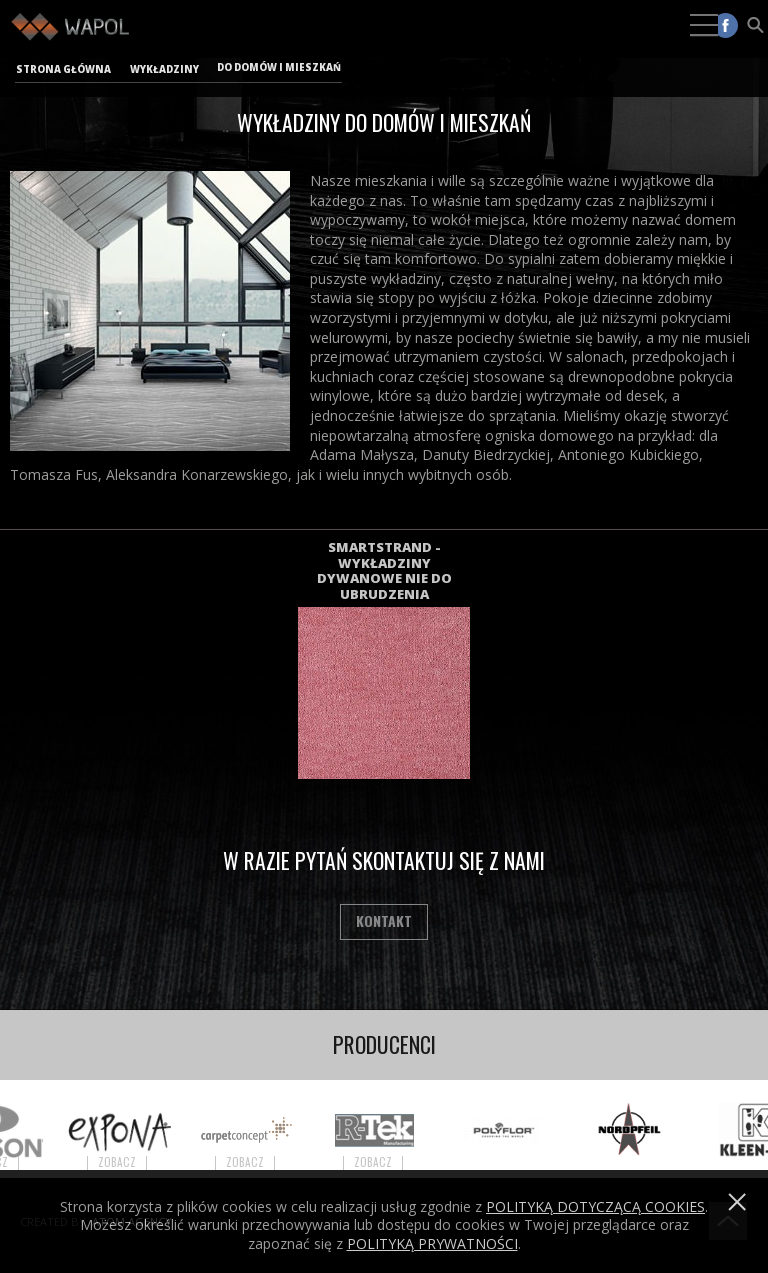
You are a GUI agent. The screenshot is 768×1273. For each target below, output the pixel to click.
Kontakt (384, 920)
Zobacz (126, 1162)
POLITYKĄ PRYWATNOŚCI (432, 1243)
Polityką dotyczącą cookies (595, 1206)
